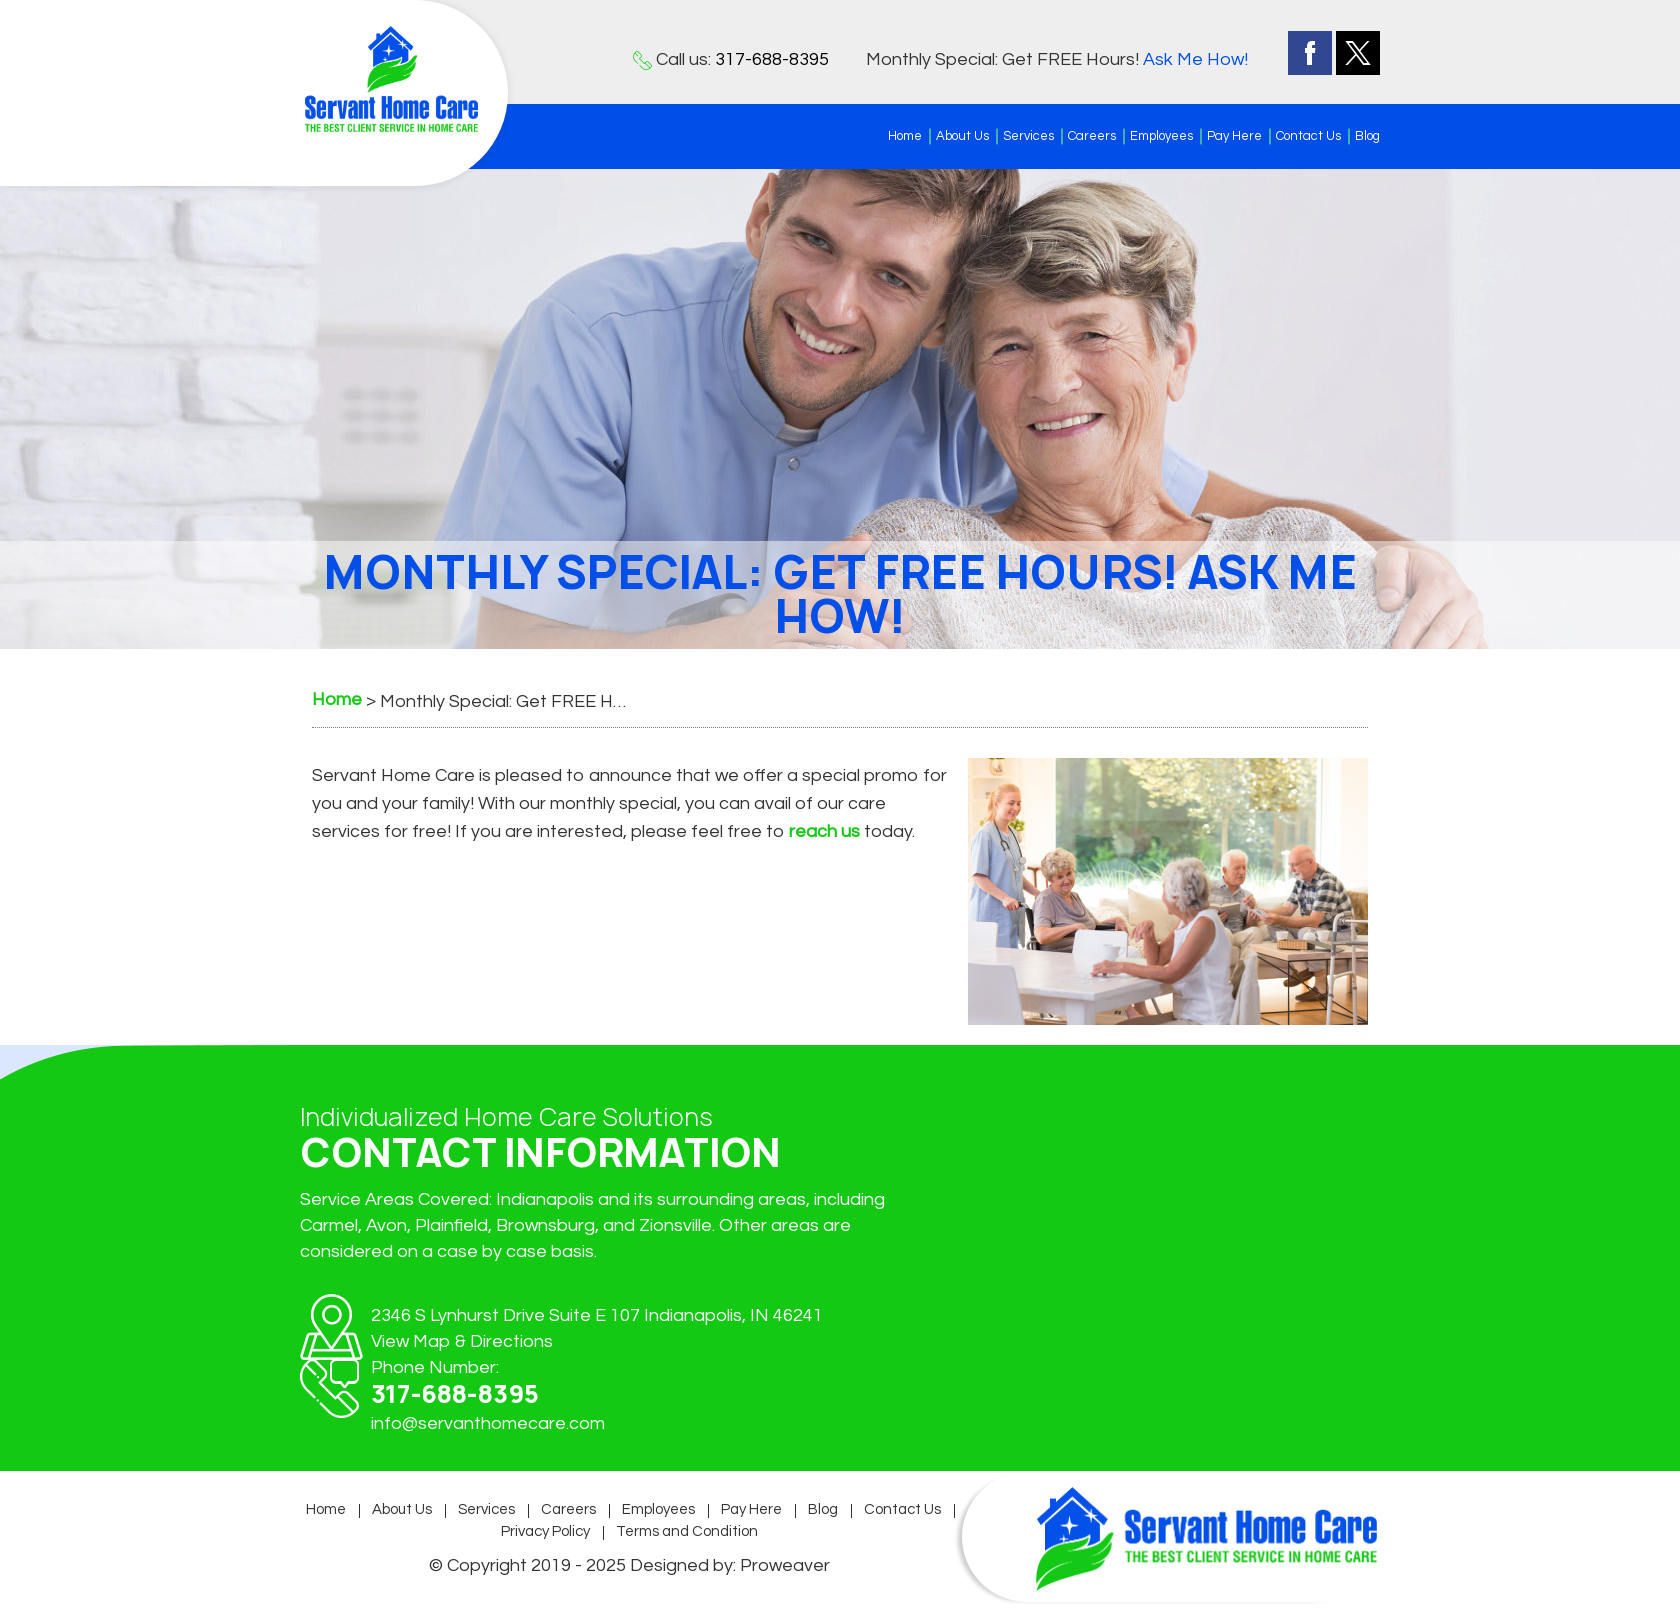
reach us (824, 831)
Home (905, 136)
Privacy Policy (545, 1531)
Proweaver (785, 1565)
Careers (1092, 136)
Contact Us (1308, 136)
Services (1028, 136)
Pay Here (1234, 136)
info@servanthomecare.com (488, 1423)
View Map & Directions (462, 1341)
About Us (962, 136)
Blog (1367, 136)
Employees (1161, 136)
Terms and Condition (687, 1531)
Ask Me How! (1195, 59)
